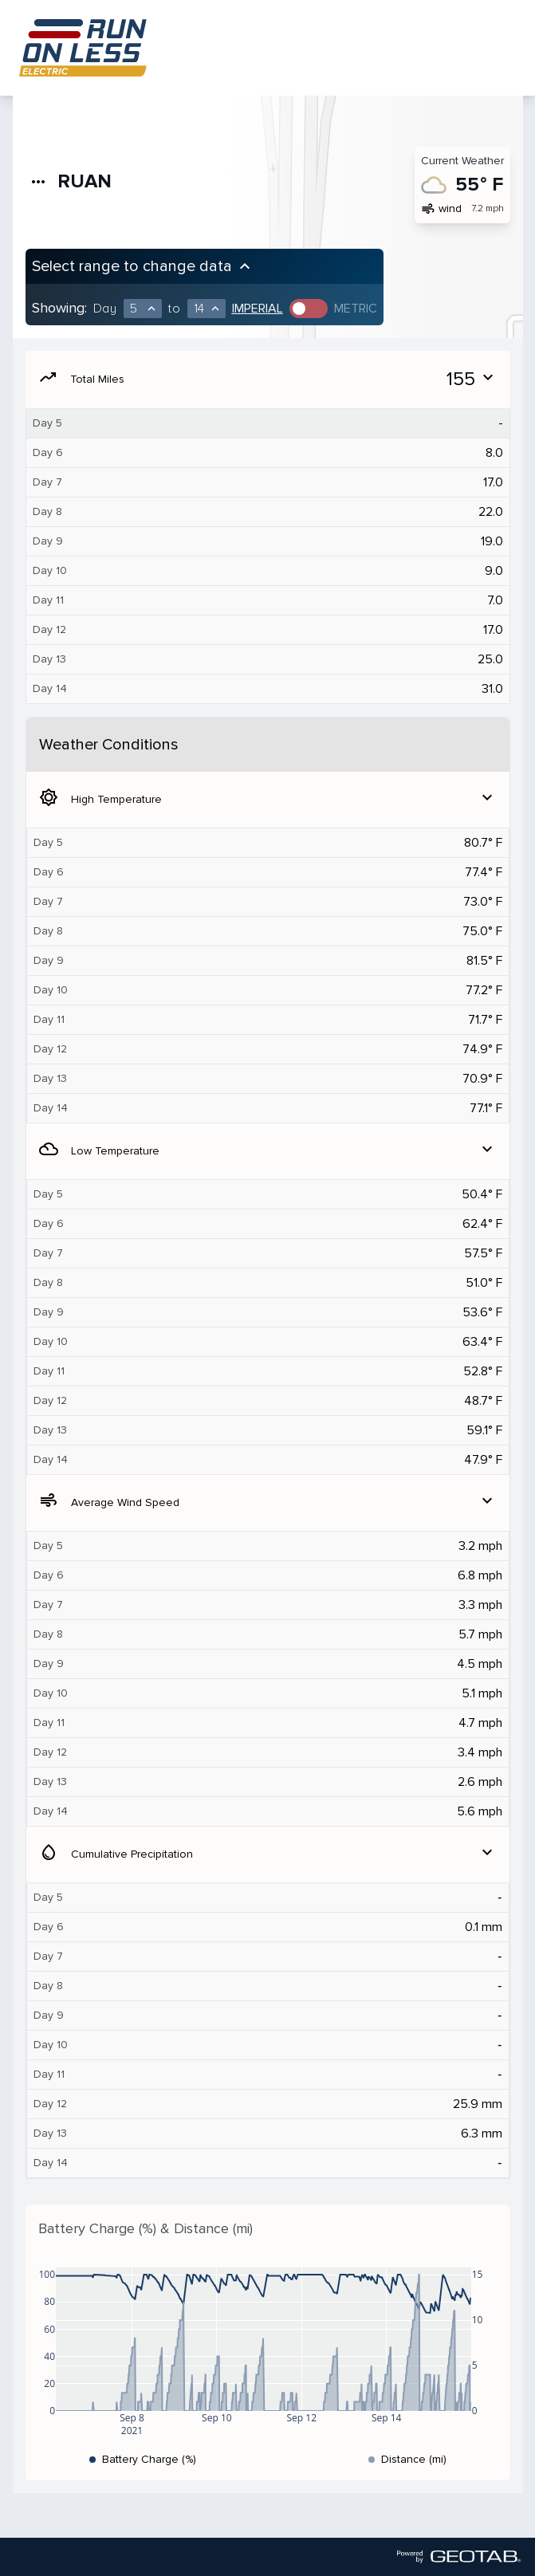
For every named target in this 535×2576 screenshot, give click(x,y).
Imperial (257, 309)
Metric (355, 309)
